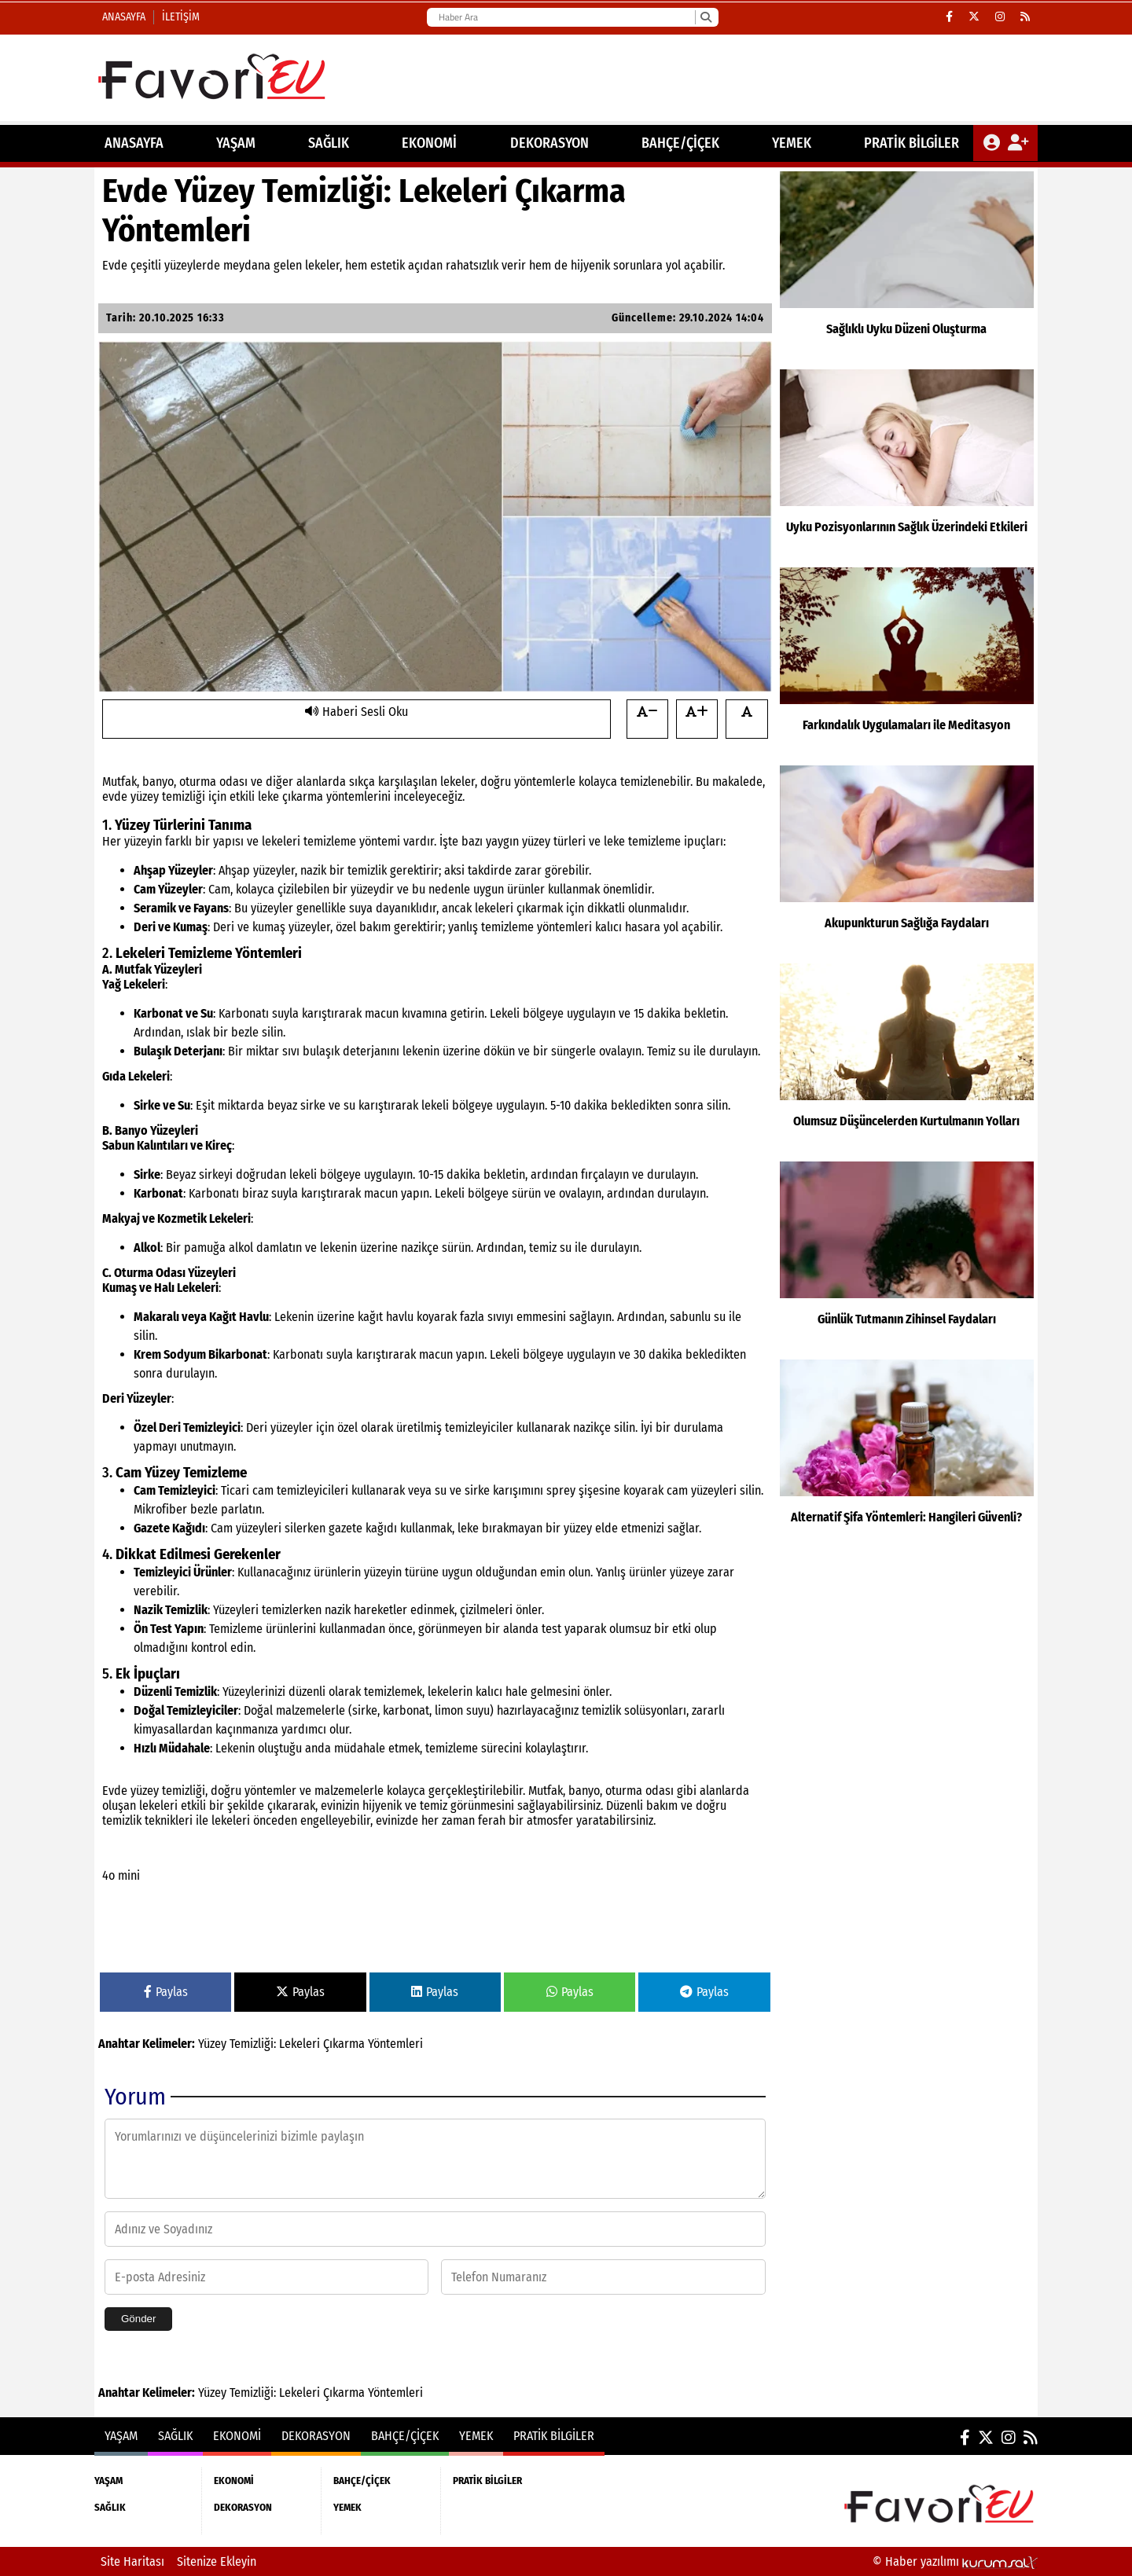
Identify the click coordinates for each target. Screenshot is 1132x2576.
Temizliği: (253, 2043)
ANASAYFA (134, 143)
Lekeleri (299, 2043)
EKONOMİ (429, 143)
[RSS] (1025, 17)
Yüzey (212, 2043)
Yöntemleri (395, 2043)
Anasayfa (123, 17)
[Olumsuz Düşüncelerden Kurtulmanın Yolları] (907, 1058)
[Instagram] (1000, 17)
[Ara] (705, 17)
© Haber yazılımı (955, 2561)
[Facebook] (949, 17)
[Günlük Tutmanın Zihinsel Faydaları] (907, 1256)
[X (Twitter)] (974, 17)
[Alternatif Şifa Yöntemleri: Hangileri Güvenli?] (907, 1455)
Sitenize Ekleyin (216, 2561)
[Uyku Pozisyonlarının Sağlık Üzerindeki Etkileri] (907, 464)
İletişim (181, 17)
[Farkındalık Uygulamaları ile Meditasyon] (907, 662)
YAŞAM (235, 143)
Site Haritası (132, 2561)
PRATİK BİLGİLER (911, 143)
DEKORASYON (549, 143)
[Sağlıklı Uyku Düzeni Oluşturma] (907, 266)
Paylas (166, 1991)
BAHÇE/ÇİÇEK (680, 143)
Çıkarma (344, 2043)
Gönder (138, 2319)
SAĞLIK (328, 143)
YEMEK (791, 143)
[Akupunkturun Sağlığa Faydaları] (907, 860)
